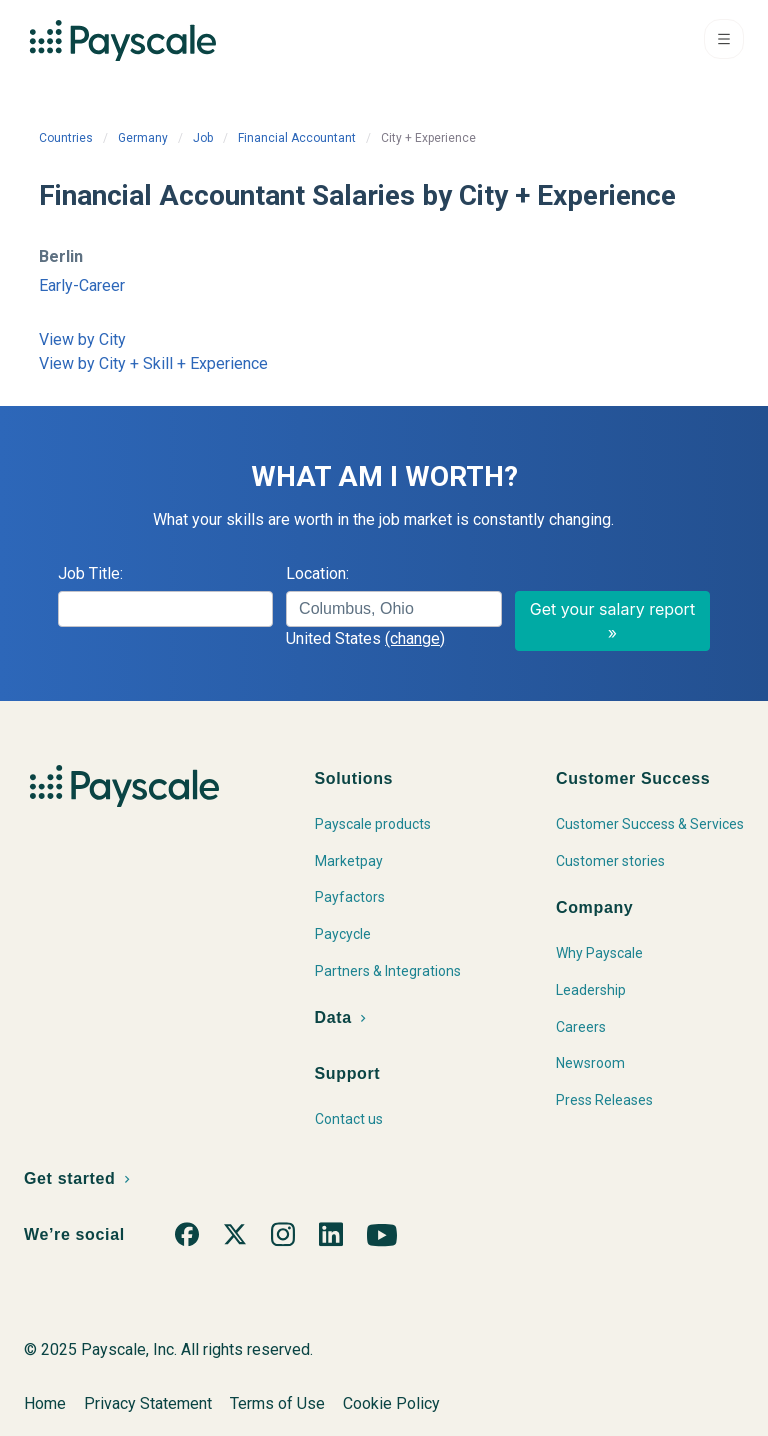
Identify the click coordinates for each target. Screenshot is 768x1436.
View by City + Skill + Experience (153, 363)
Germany (143, 138)
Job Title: (90, 573)
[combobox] (393, 609)
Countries (66, 138)
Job (203, 138)
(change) (415, 638)
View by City (82, 339)
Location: (317, 573)
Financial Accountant (297, 138)
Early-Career (82, 285)
